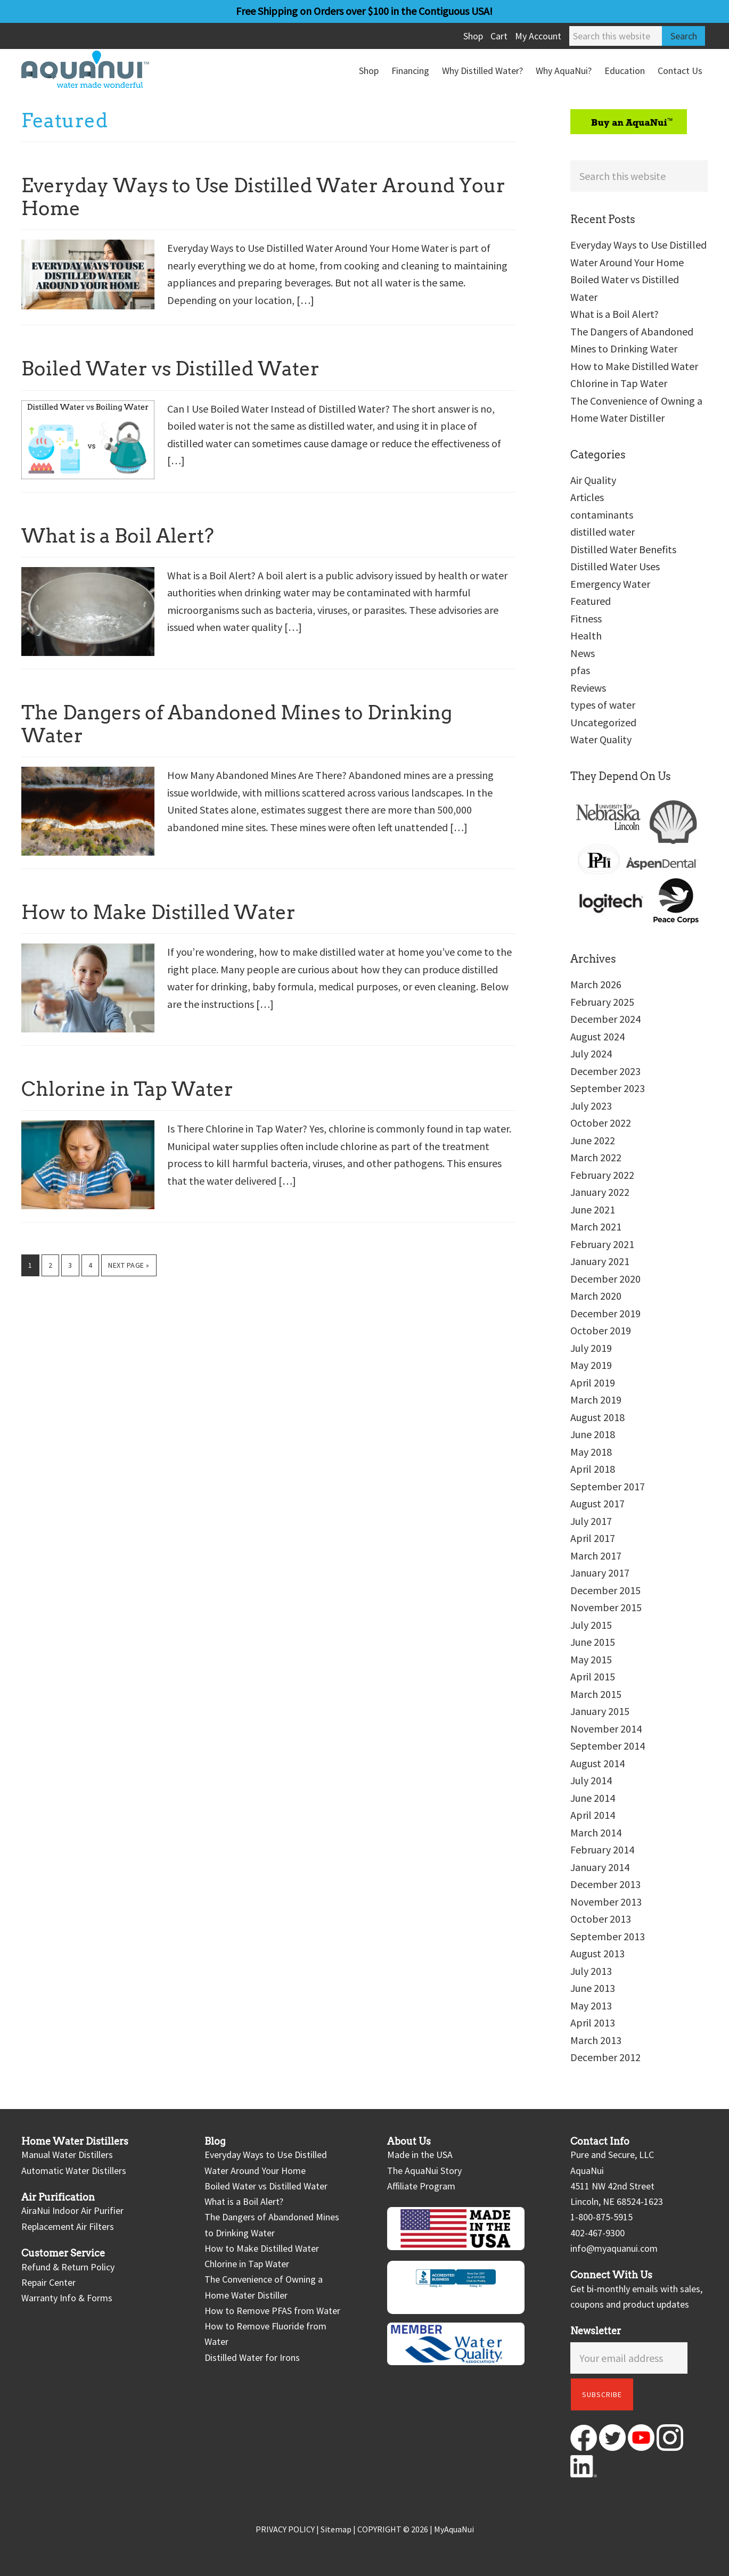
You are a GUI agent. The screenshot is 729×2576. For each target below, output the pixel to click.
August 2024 (597, 1036)
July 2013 (591, 1971)
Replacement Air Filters (67, 2226)
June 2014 (592, 1797)
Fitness (586, 618)
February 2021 (602, 1244)
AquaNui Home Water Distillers (101, 69)
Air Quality (593, 480)
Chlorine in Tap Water (127, 1089)
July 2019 (591, 1348)
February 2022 (602, 1175)
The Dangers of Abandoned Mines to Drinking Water (236, 724)
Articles (587, 497)
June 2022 (592, 1140)
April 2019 (592, 1382)
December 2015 (605, 1590)
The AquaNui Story (424, 2170)
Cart (498, 36)
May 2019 (591, 1365)
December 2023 (605, 1071)
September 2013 (607, 1936)
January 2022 (599, 1192)
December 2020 (605, 1278)
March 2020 (595, 1295)
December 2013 (605, 1884)
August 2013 (597, 1953)
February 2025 (602, 1001)
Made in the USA (420, 2154)
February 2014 (602, 1849)
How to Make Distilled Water (158, 912)
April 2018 (592, 1468)
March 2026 (595, 984)
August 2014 (597, 1763)
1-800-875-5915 (601, 2217)
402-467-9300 (597, 2233)
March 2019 (595, 1399)
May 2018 (591, 1451)
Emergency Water (610, 583)
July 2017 (591, 1521)
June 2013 (592, 1988)
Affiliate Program (421, 2186)
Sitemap (336, 2529)
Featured (590, 601)
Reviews (588, 687)
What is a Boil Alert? (117, 535)
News (582, 653)
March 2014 (595, 1832)
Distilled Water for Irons (252, 2357)
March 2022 (595, 1157)
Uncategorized (603, 722)
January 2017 (599, 1572)
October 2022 (600, 1122)
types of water (602, 704)
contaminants (601, 514)
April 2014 (592, 1815)
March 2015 (595, 1694)
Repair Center (48, 2282)
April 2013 (592, 2022)
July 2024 (591, 1053)
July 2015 (591, 1624)
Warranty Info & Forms (66, 2298)
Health (586, 635)
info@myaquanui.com (614, 2248)
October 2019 (600, 1330)
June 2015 (592, 1641)
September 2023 (607, 1088)
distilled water (602, 531)
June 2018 (592, 1434)
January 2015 (599, 1711)
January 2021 (599, 1261)
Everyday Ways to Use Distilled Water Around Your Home (263, 197)
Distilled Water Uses (615, 566)
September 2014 (607, 1745)
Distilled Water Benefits (623, 549)
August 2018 (597, 1417)
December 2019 (605, 1313)
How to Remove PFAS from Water (272, 2310)
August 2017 (597, 1503)
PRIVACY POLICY (285, 2529)
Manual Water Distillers (67, 2154)
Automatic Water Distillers (73, 2170)
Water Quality (601, 739)
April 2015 (592, 1676)
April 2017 (592, 1538)
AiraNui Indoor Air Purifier (72, 2210)
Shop (473, 36)
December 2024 (605, 1019)
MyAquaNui (454, 2529)
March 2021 (595, 1226)
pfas (580, 670)
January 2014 (599, 1867)
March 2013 (595, 2040)
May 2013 (591, 2005)
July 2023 (591, 1105)
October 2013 (600, 1918)
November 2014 (606, 1728)
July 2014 (591, 1780)
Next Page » (129, 1267)
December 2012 (605, 2057)
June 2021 (592, 1209)
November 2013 (606, 1901)
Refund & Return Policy (67, 2267)
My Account (538, 36)
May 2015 (591, 1659)
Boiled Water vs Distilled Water (170, 368)
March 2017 (595, 1555)
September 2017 (607, 1486)
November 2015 (606, 1607)
